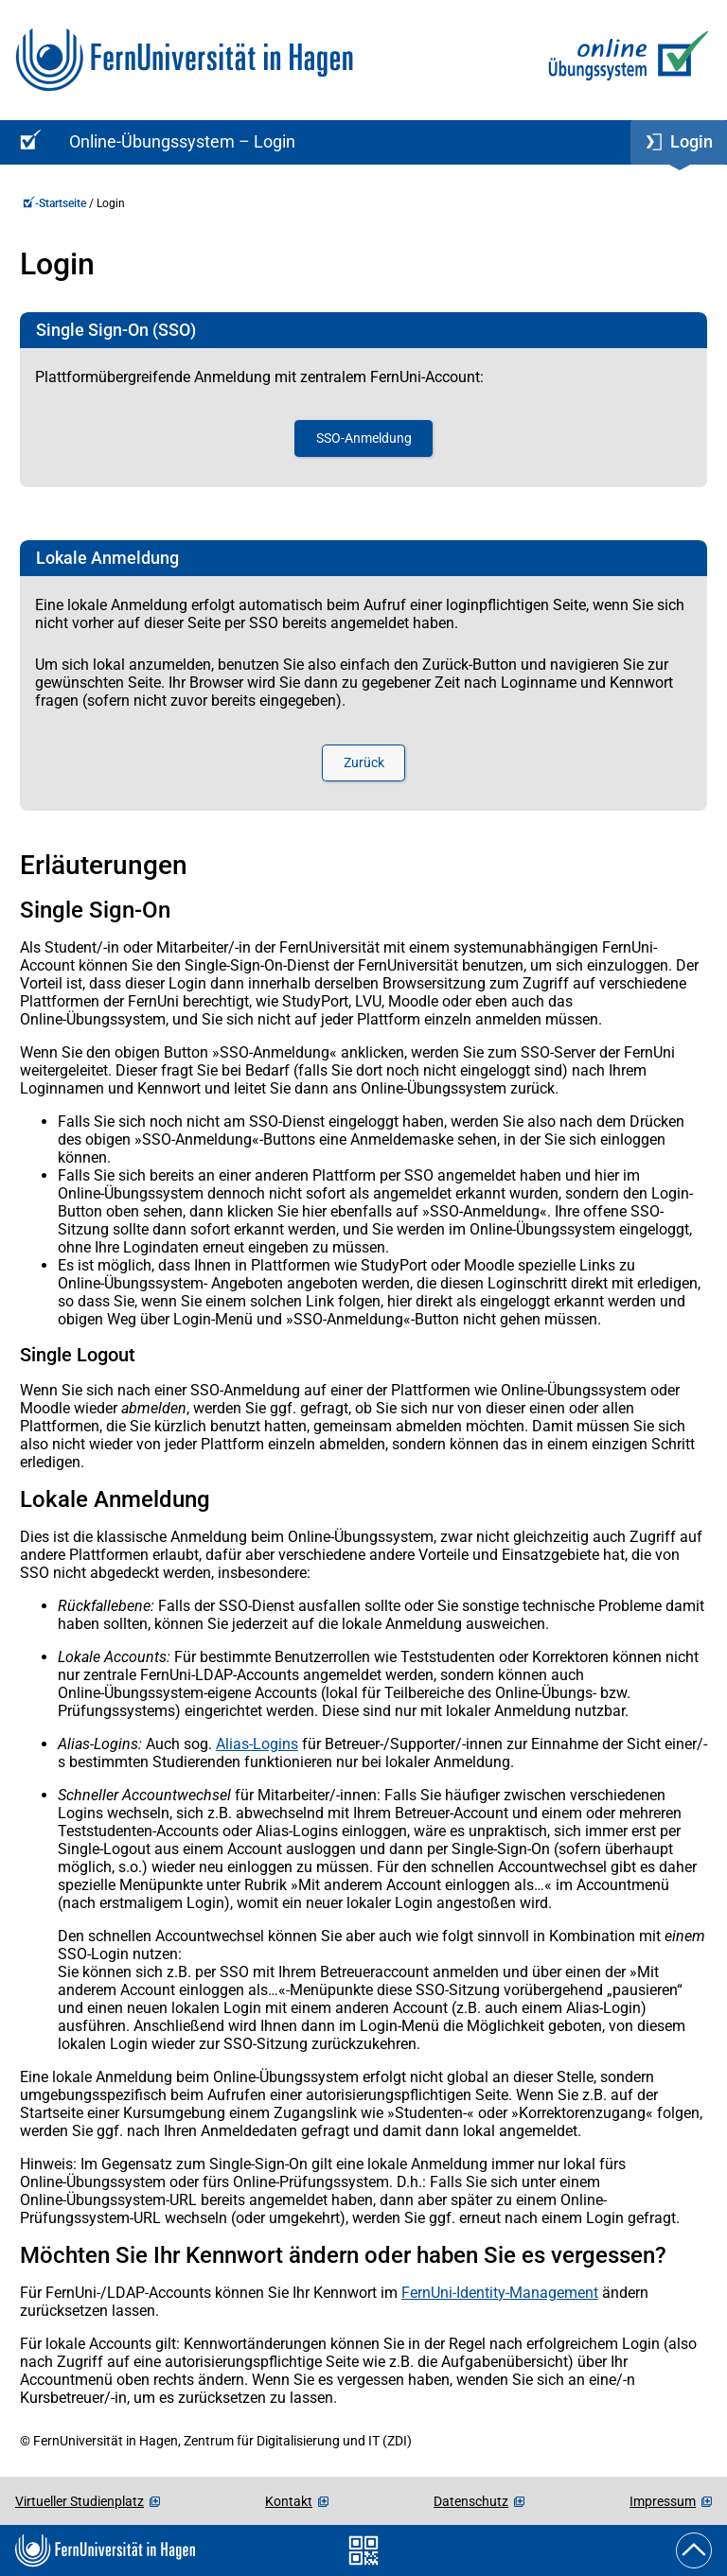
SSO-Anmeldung (364, 438)
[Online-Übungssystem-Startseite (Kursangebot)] (27, 142)
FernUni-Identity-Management (499, 2293)
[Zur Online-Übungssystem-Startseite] (624, 60)
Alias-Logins (257, 1744)
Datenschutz (471, 2501)
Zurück (364, 763)
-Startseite (54, 203)
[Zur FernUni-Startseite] (184, 60)
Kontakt (288, 2501)
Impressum (662, 2501)
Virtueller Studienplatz (79, 2501)
